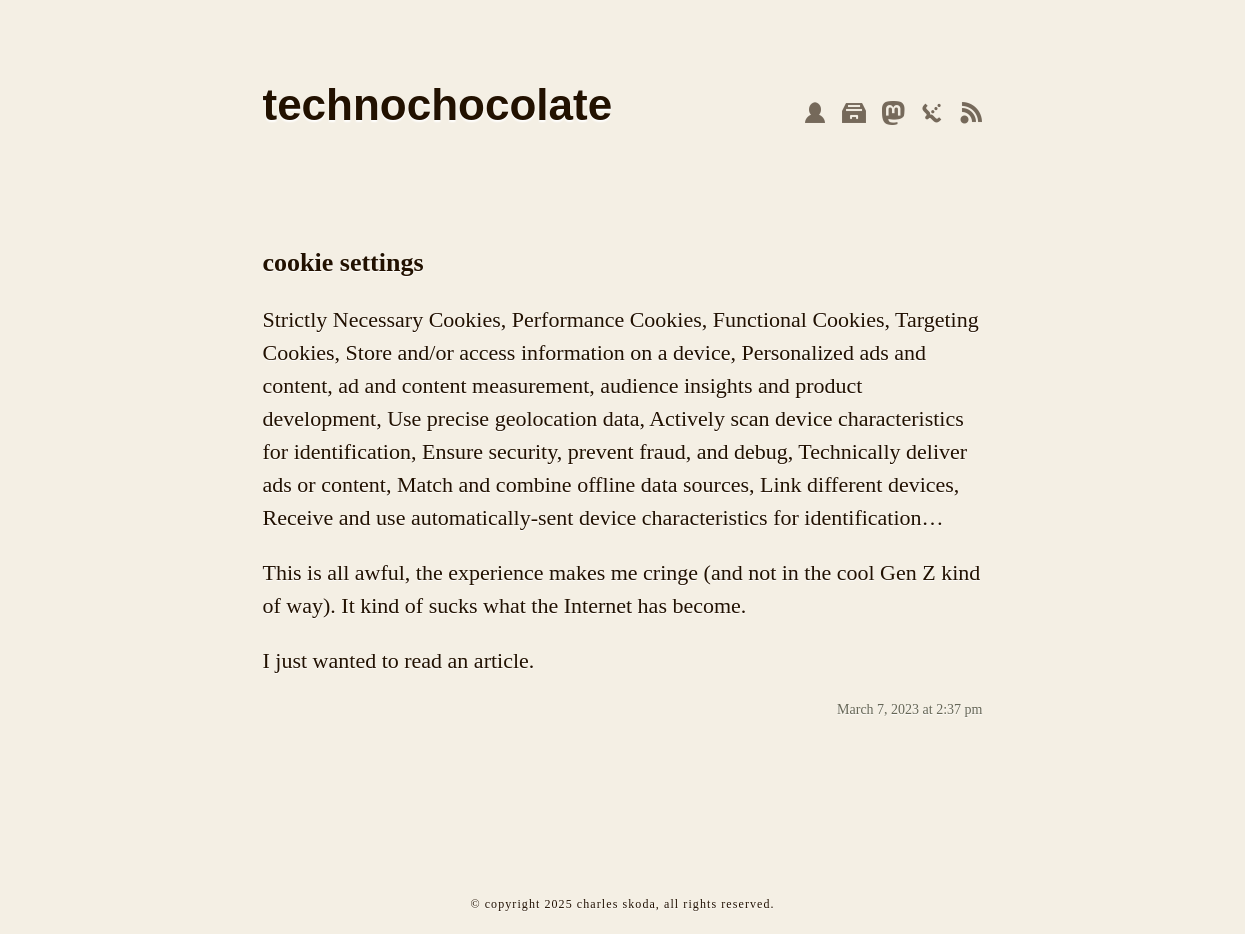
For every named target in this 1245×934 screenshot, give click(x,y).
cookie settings (343, 262)
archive (854, 113)
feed (971, 113)
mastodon (893, 113)
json (932, 113)
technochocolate (438, 104)
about (815, 113)
